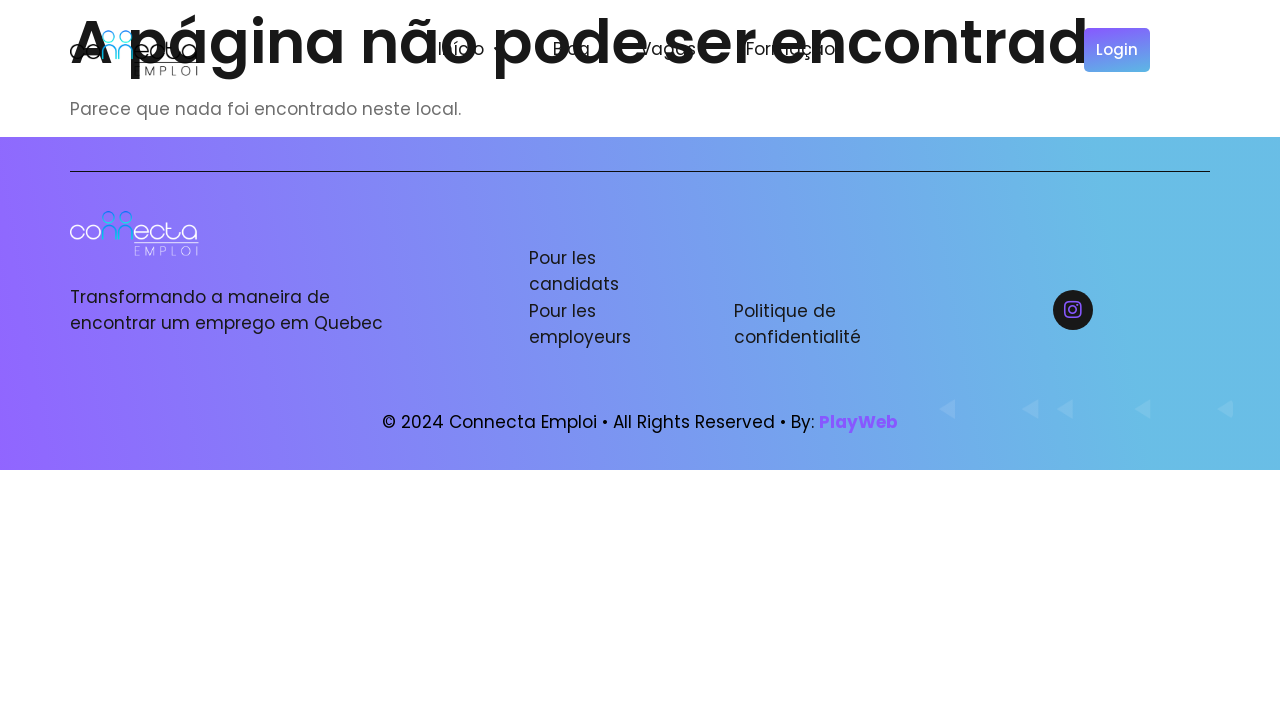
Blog (571, 49)
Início (470, 49)
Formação (790, 49)
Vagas (668, 49)
